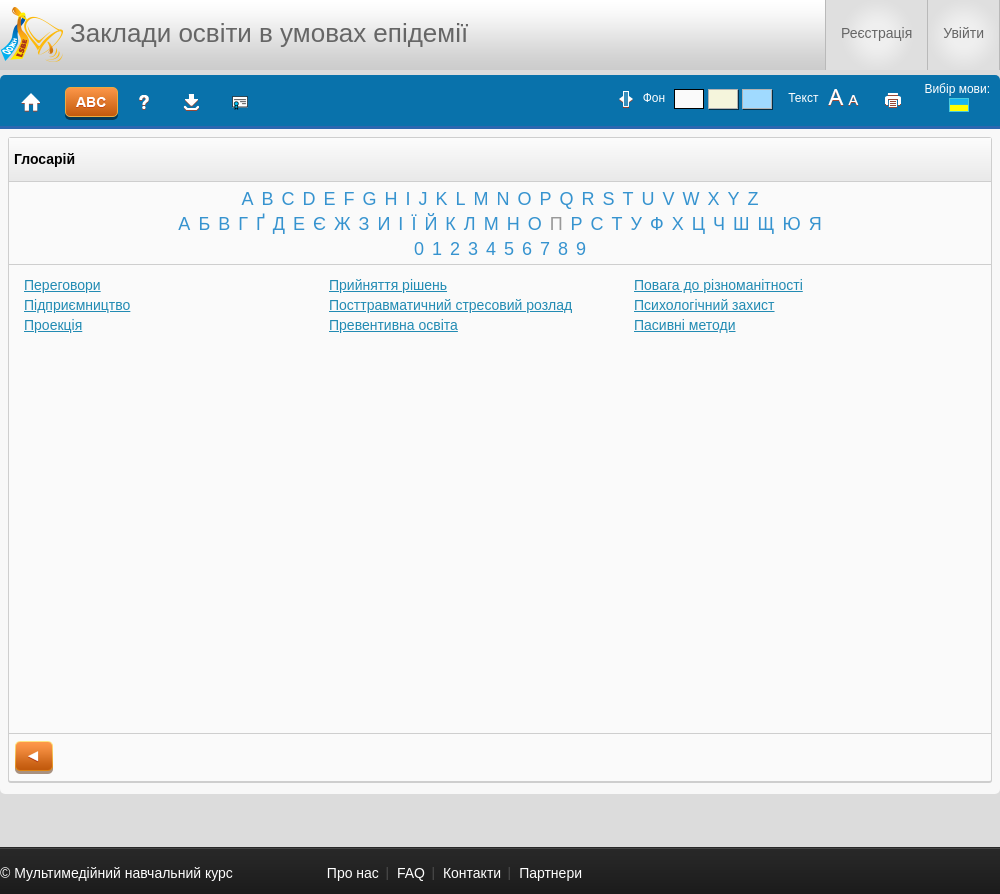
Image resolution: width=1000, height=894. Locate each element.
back (34, 757)
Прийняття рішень (388, 285)
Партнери (550, 873)
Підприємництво (77, 305)
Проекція (53, 325)
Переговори (62, 285)
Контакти (472, 873)
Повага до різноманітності (718, 285)
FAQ (411, 873)
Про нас (353, 873)
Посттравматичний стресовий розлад (450, 305)
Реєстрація (876, 33)
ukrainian (959, 105)
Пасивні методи (685, 325)
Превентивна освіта (393, 325)
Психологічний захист (704, 305)
